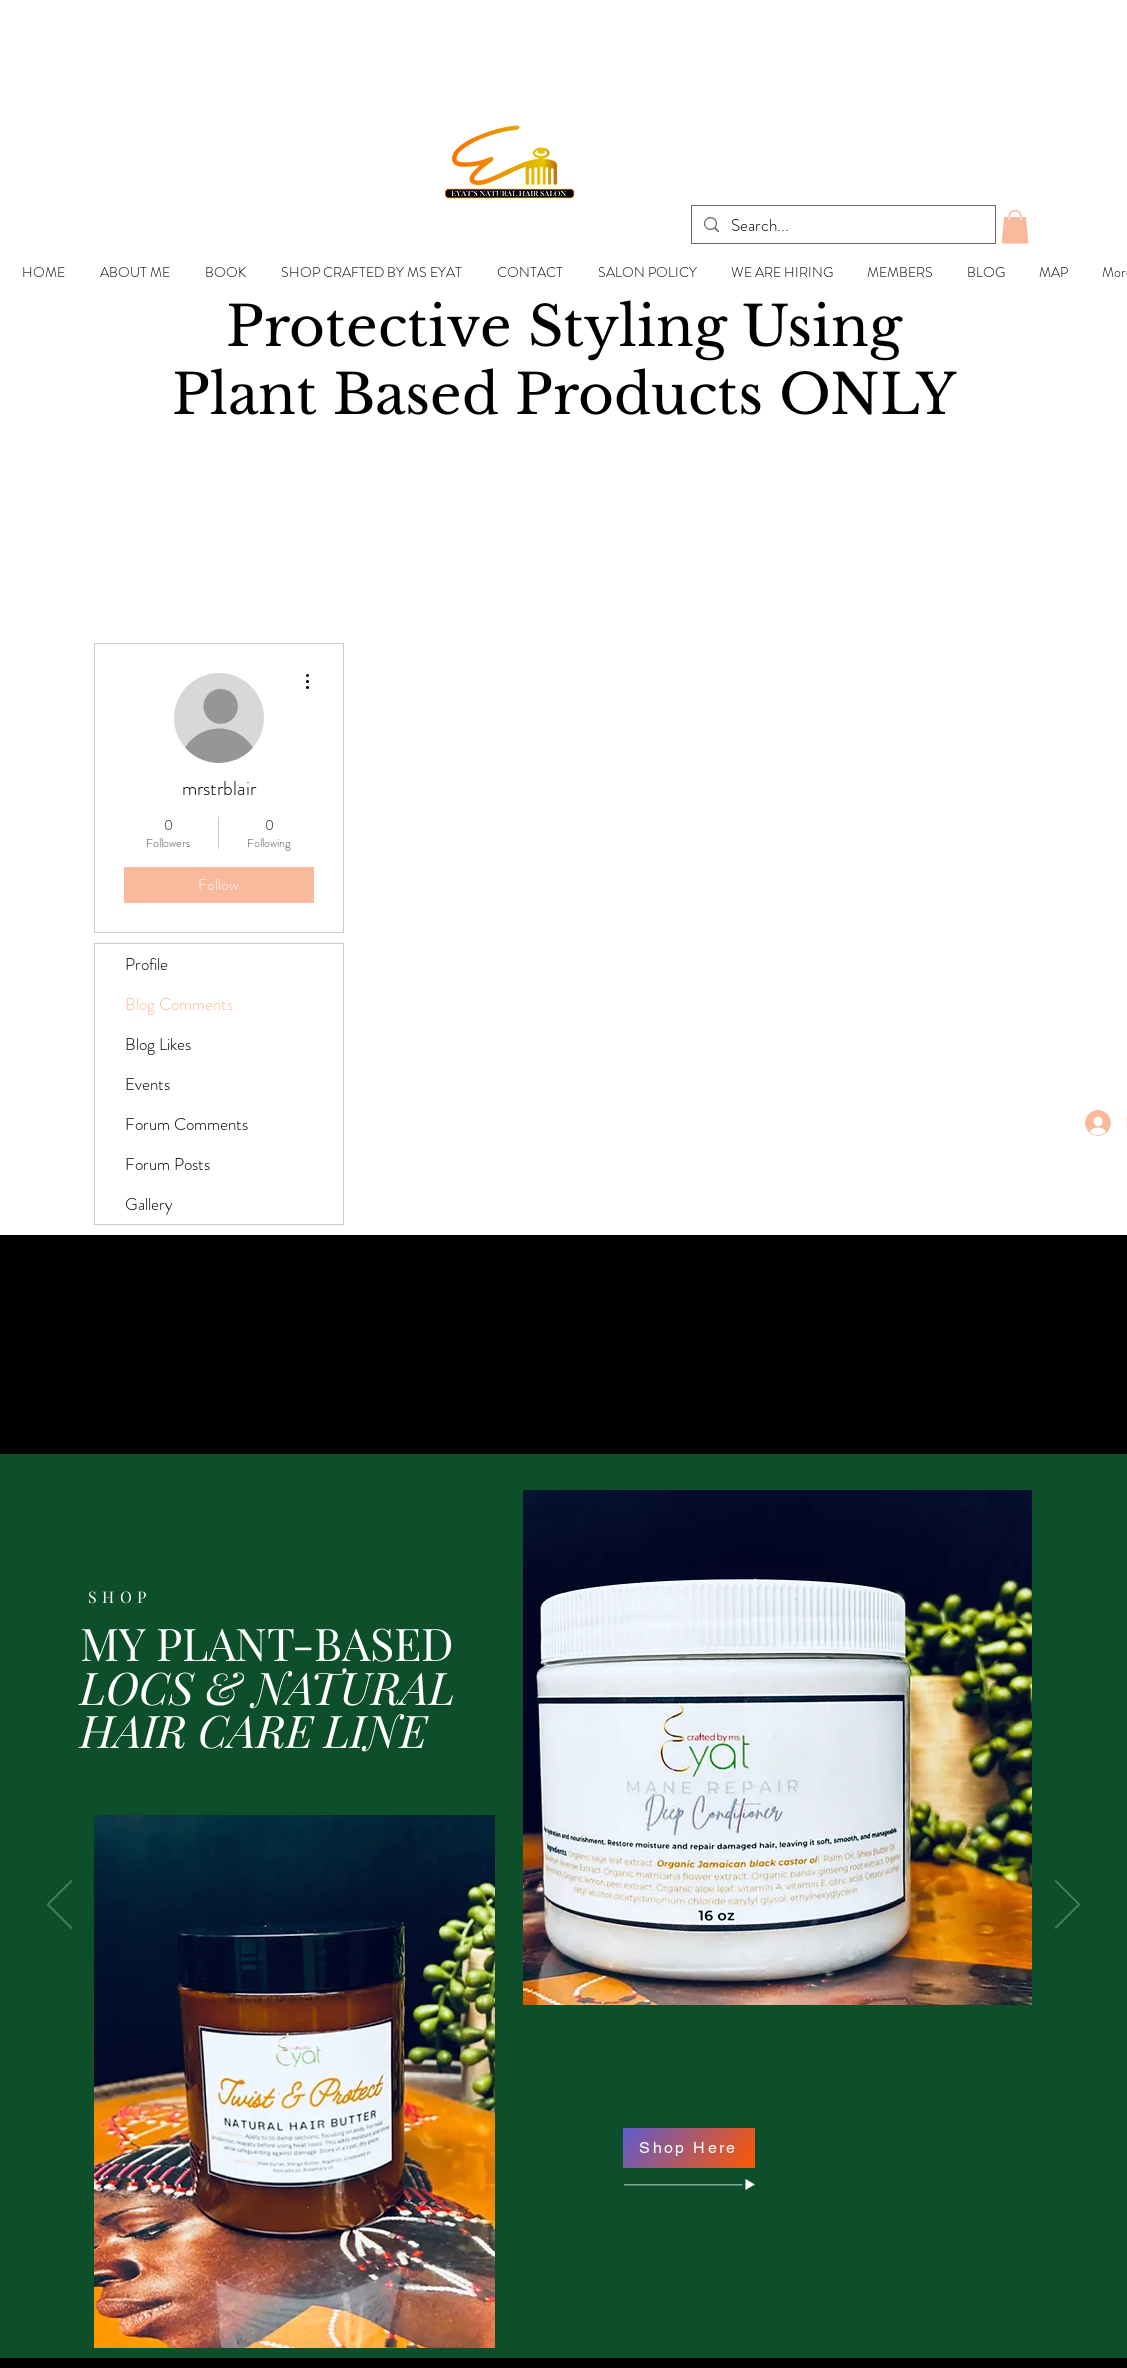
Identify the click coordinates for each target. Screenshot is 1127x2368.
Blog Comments (179, 1004)
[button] (1015, 226)
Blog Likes (158, 1044)
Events (147, 1084)
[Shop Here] (689, 2148)
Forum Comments (186, 1124)
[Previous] (59, 1906)
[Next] (1067, 1906)
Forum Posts (167, 1164)
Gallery (149, 1204)
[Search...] (842, 226)
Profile (146, 964)
